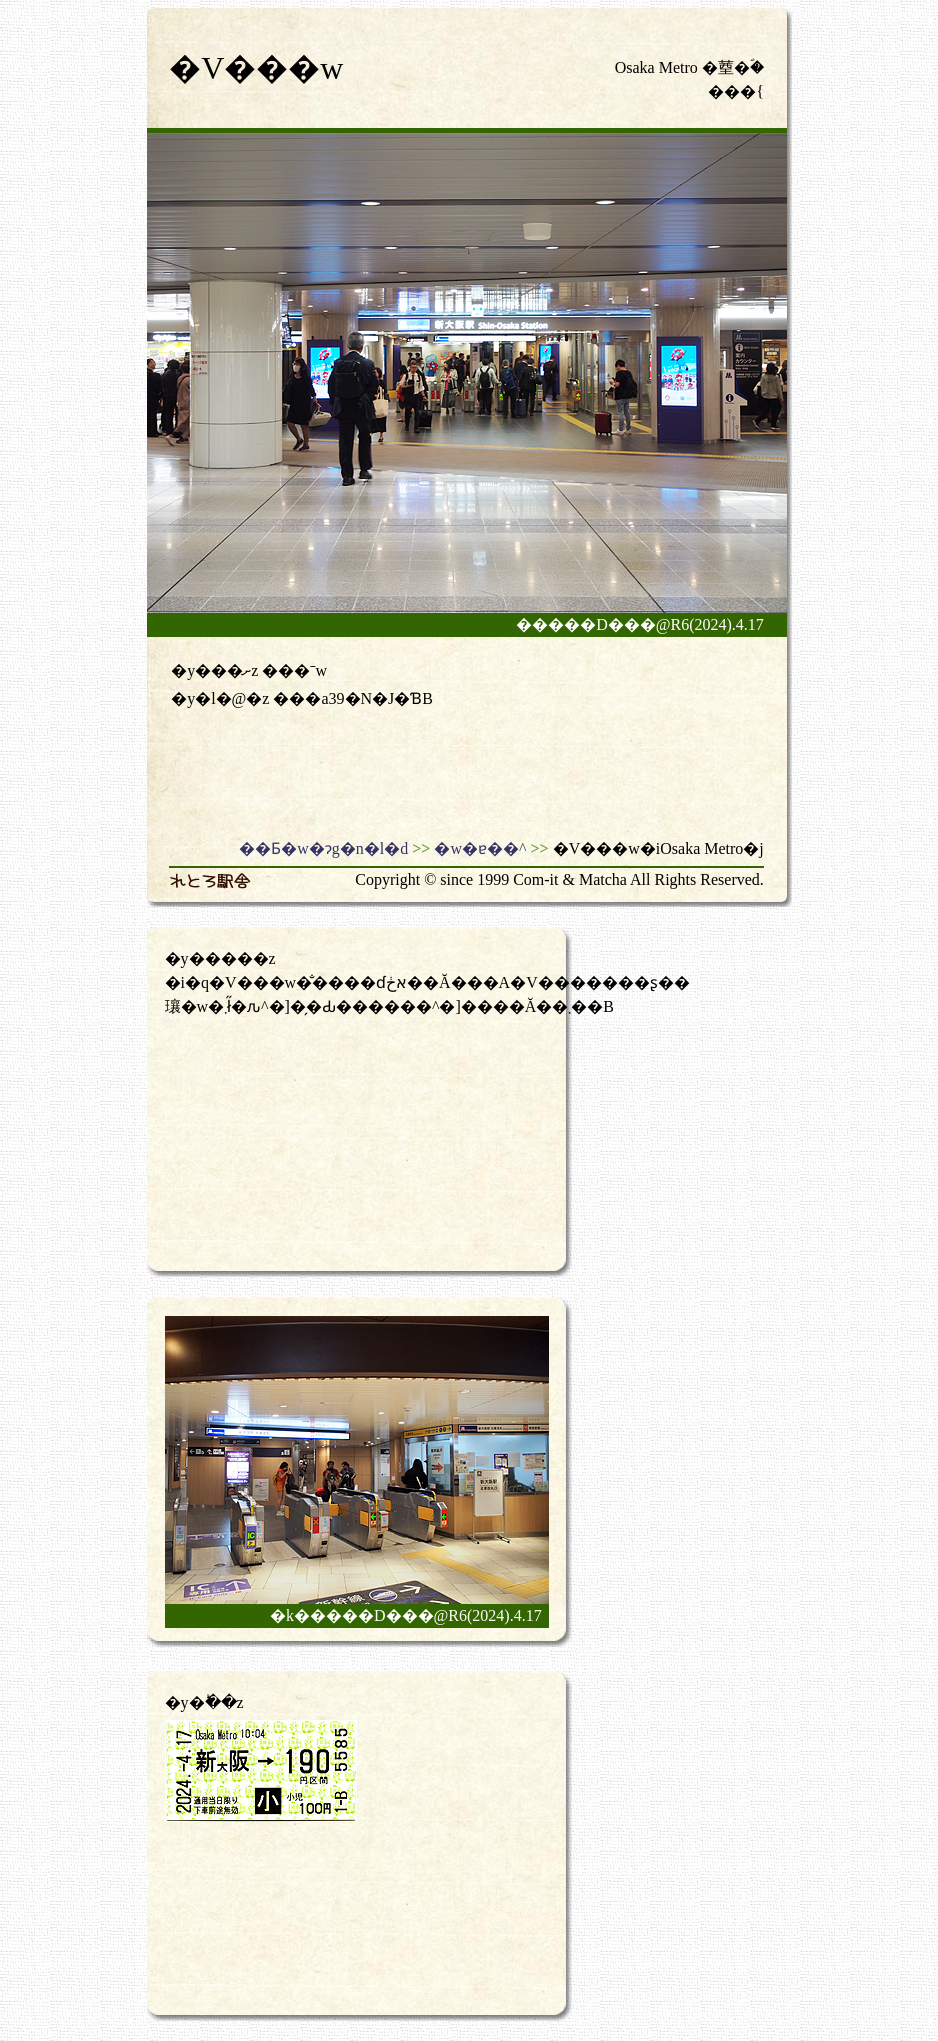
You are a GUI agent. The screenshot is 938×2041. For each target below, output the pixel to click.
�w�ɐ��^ (480, 848)
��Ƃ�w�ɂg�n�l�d (323, 848)
